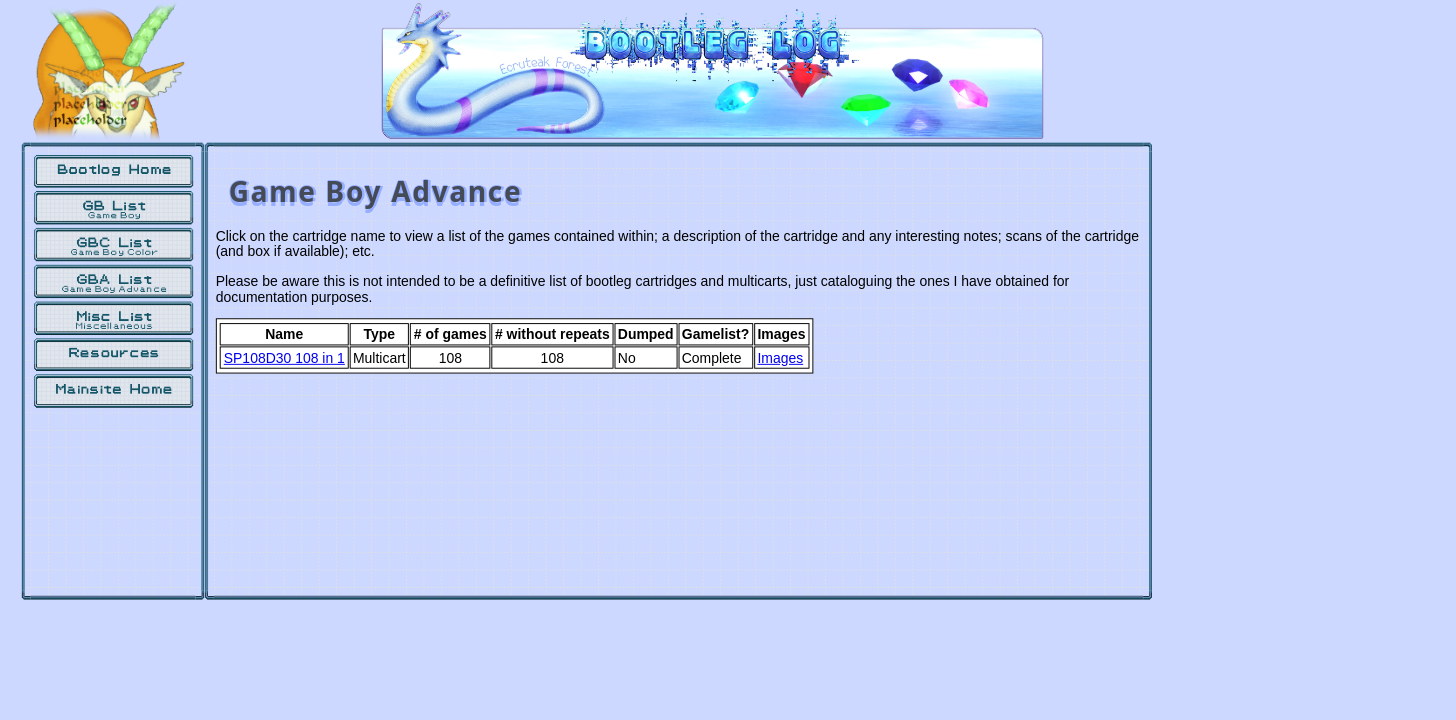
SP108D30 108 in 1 (284, 358)
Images (780, 358)
